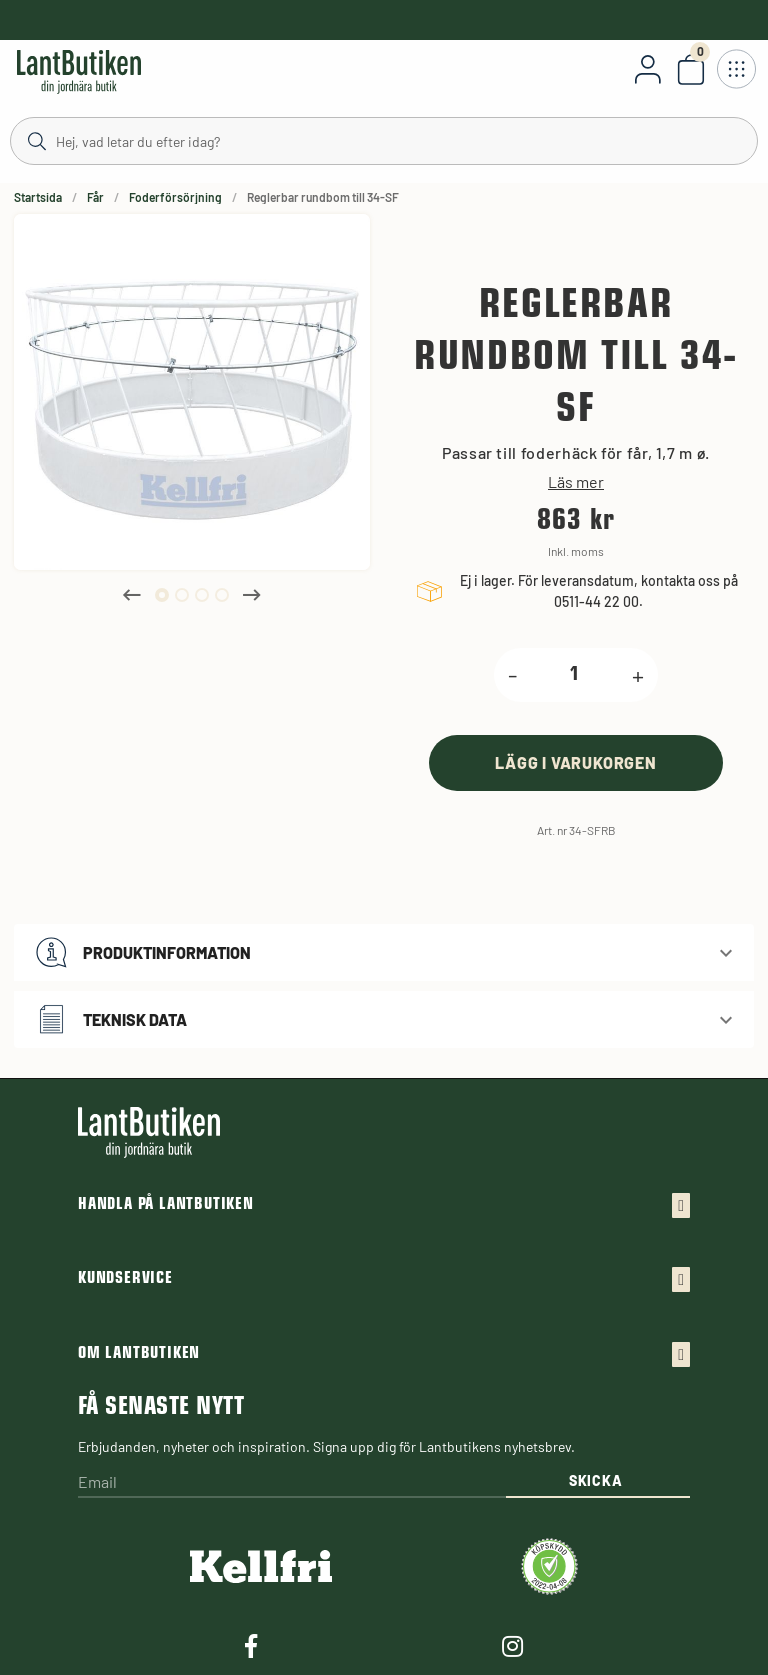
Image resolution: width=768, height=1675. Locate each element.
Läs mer (576, 482)
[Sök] (384, 140)
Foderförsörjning (175, 197)
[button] (384, 952)
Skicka (595, 1480)
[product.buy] (576, 762)
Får (95, 197)
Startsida (38, 197)
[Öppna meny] (736, 69)
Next (252, 595)
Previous (132, 595)
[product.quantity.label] (574, 675)
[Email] (292, 1483)
